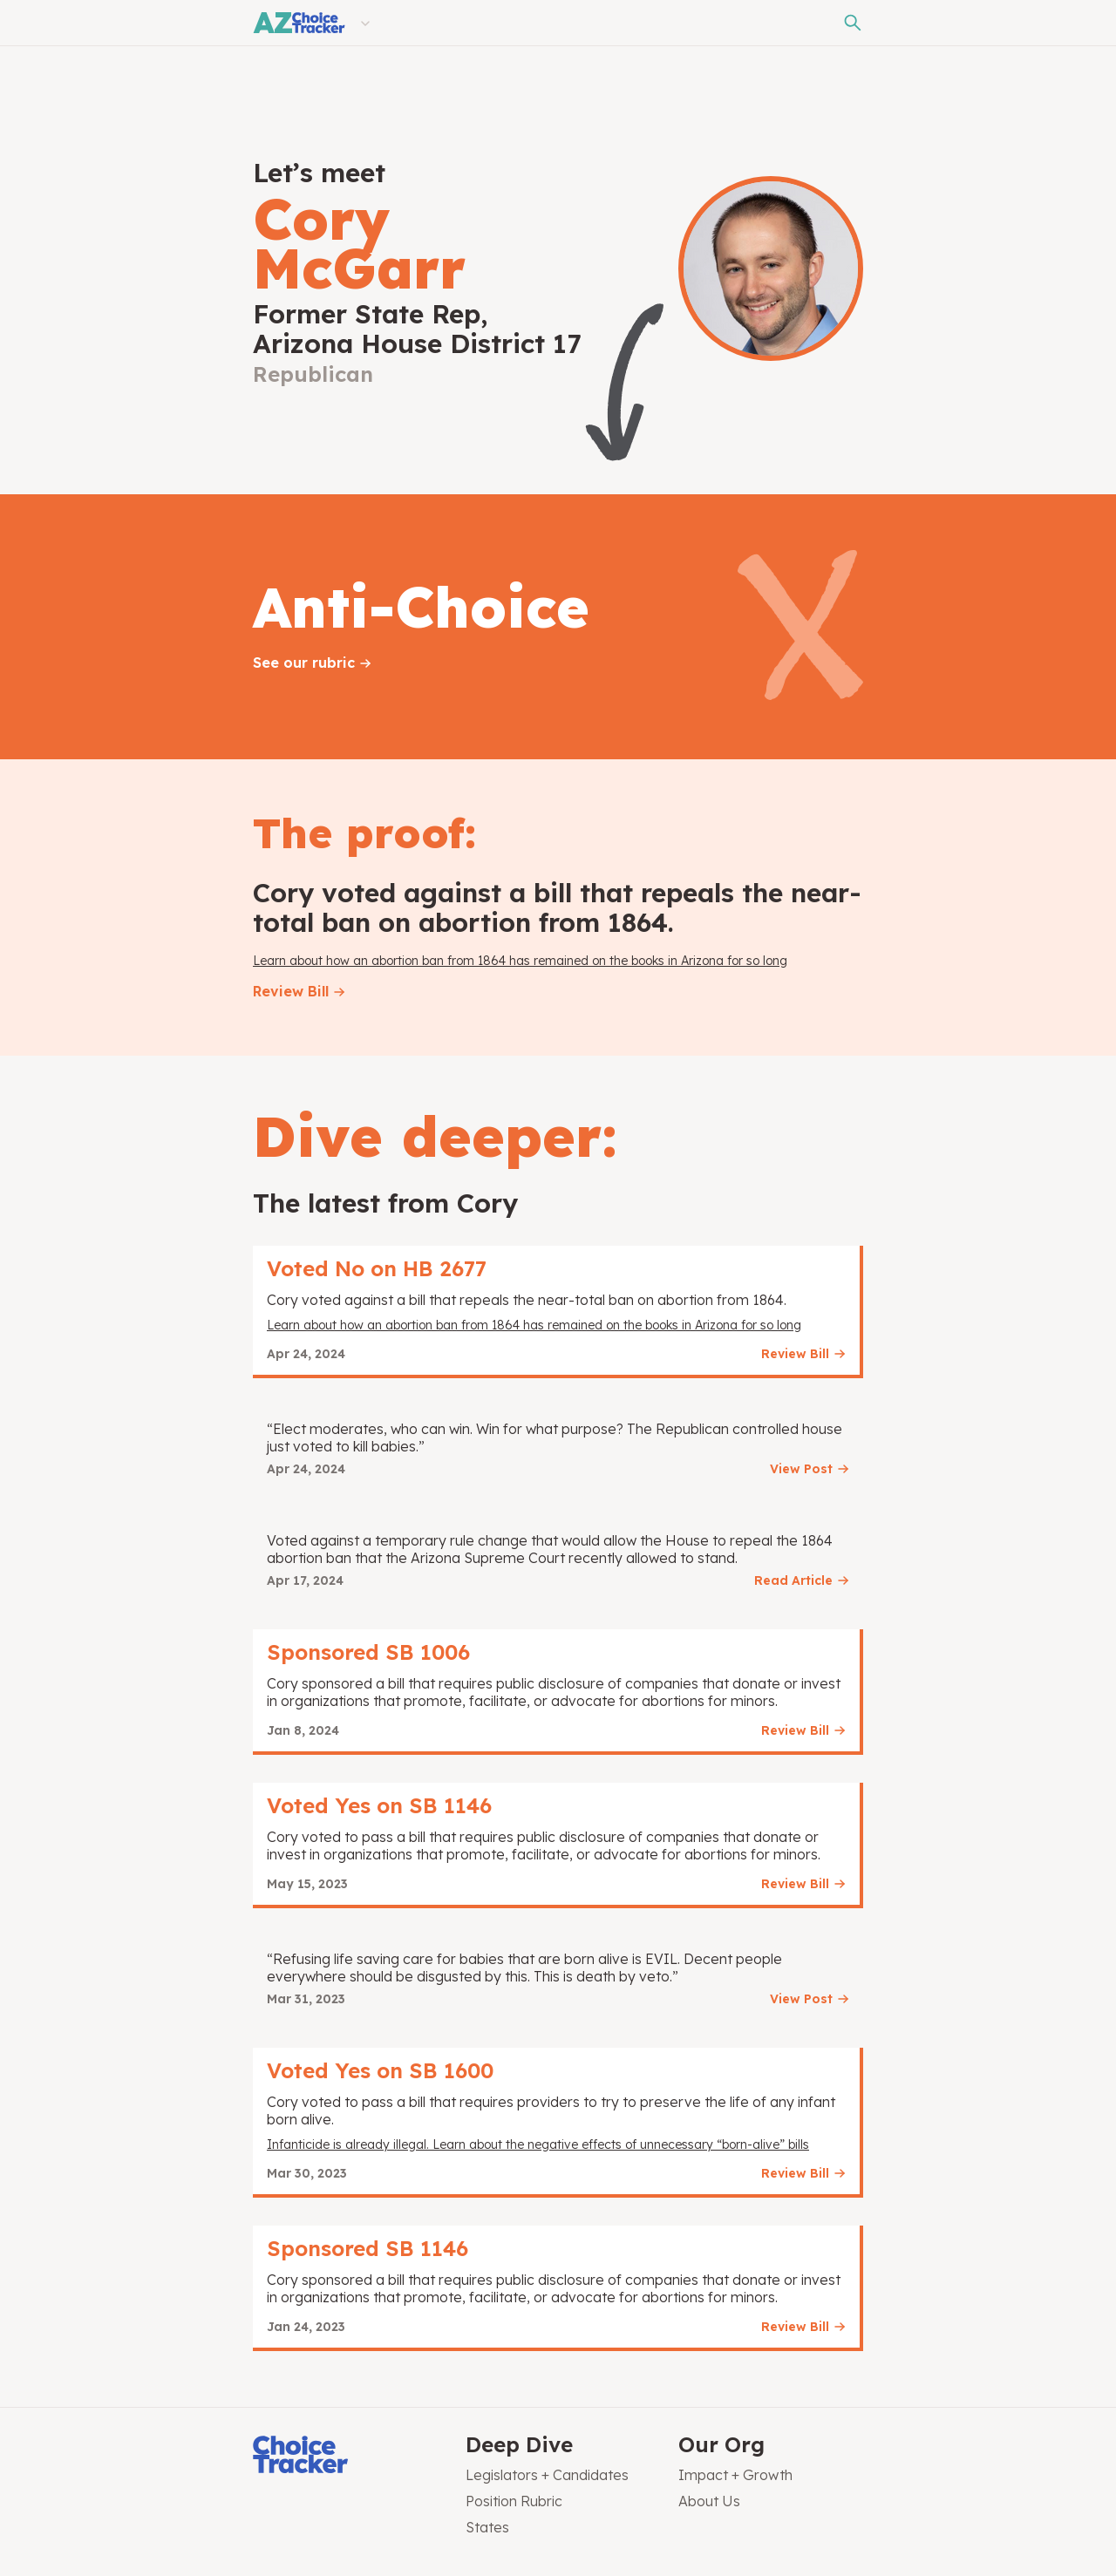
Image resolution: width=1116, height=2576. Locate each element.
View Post (801, 1469)
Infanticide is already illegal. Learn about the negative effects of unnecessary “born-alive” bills (538, 2144)
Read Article (793, 1580)
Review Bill (291, 991)
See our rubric (304, 662)
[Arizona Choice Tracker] (299, 22)
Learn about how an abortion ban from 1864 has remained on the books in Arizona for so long (520, 961)
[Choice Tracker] (345, 2456)
